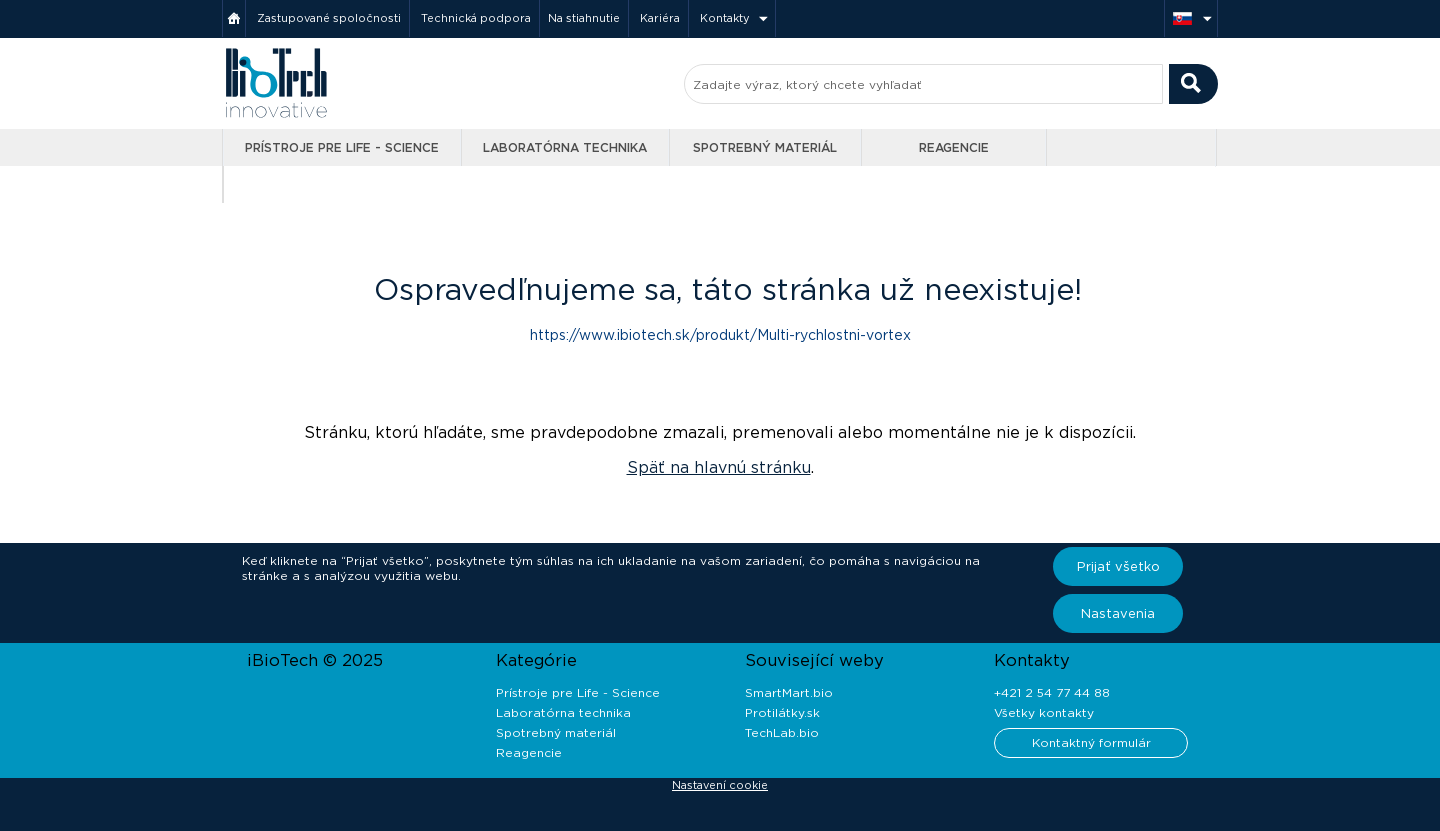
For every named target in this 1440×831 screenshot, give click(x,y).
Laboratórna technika (565, 147)
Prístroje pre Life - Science (342, 147)
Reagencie (954, 147)
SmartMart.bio (789, 692)
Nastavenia (1118, 613)
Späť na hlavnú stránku (719, 467)
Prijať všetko (1118, 566)
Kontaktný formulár (1091, 742)
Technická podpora (476, 18)
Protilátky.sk (782, 712)
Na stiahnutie (584, 18)
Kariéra (660, 18)
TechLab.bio (782, 732)
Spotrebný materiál (765, 147)
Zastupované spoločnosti (329, 18)
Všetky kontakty (1044, 712)
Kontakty (725, 18)
